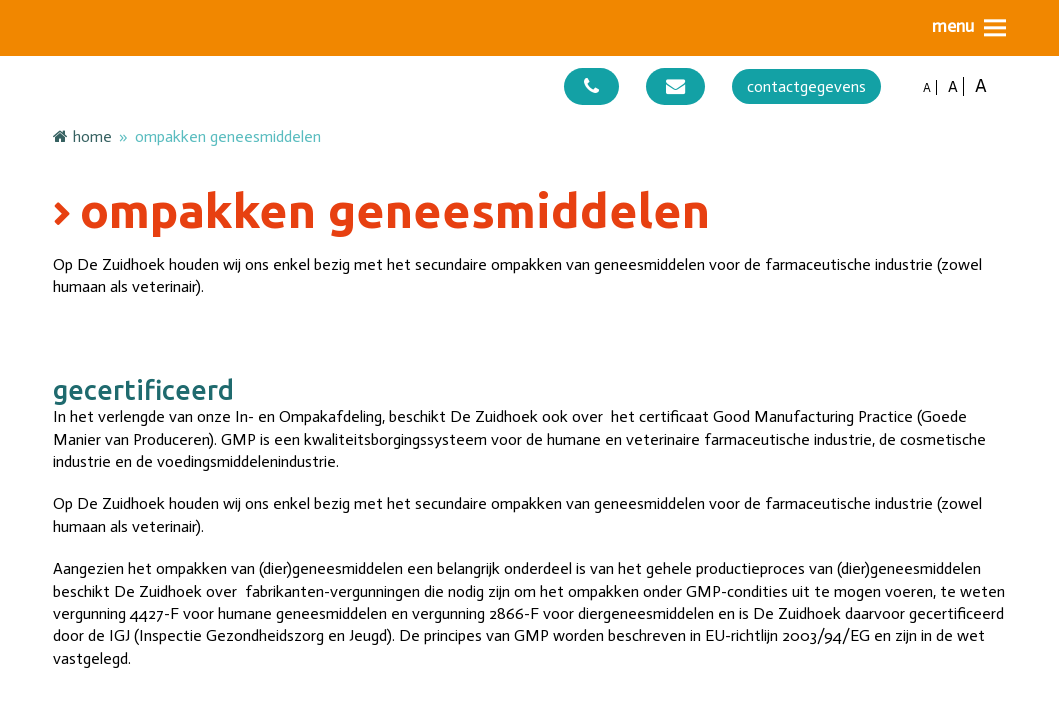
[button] (969, 27)
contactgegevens (806, 86)
